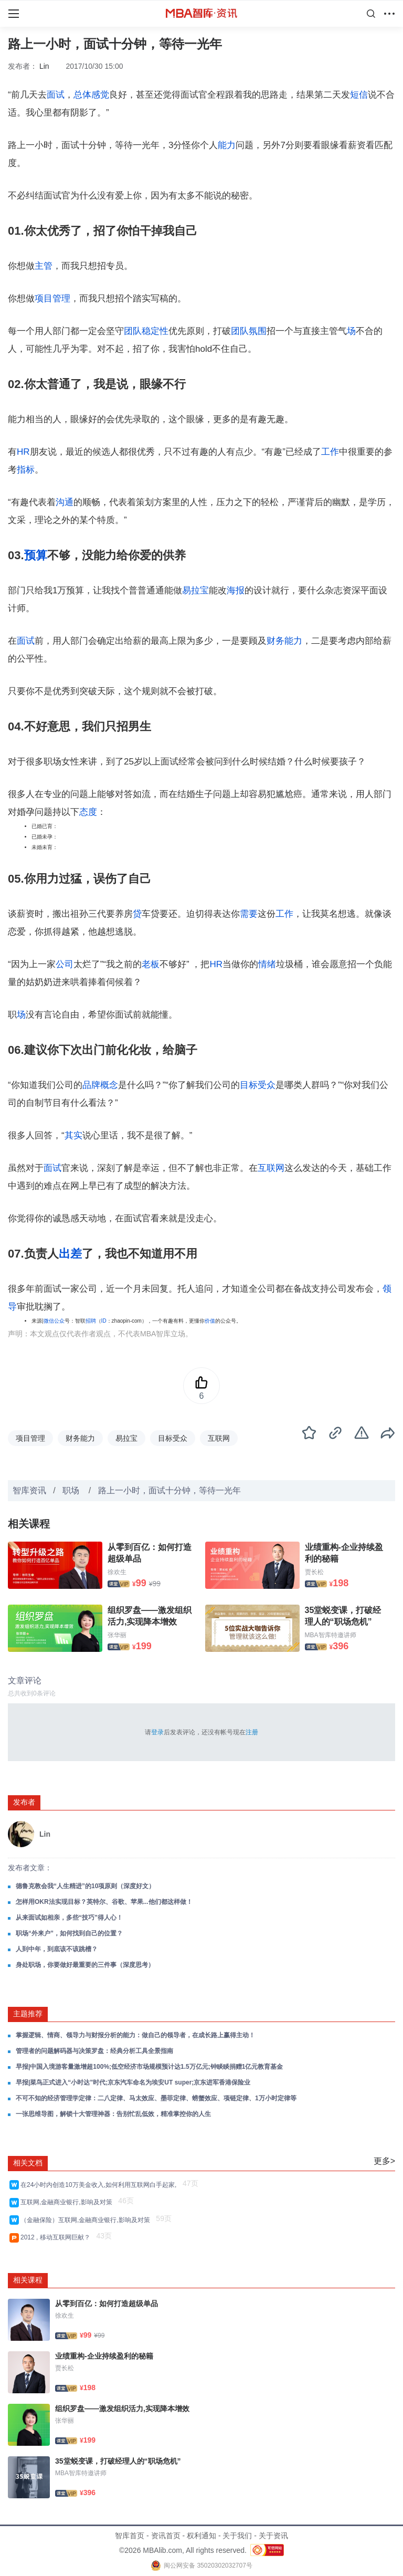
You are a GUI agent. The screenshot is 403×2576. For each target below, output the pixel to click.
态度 (88, 812)
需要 (249, 914)
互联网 (271, 1168)
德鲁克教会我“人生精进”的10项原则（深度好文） (85, 1886)
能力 (227, 145)
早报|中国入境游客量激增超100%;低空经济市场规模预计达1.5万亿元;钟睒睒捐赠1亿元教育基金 (149, 2066)
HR (23, 452)
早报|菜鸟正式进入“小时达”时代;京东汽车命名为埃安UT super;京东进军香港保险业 (133, 2082)
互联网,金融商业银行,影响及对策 (67, 2202)
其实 (73, 1135)
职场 (71, 1490)
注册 (252, 1732)
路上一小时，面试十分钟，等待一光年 (169, 1490)
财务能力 (284, 641)
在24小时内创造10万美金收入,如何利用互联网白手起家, (100, 2184)
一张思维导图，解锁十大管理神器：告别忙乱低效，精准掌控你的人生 (113, 2114)
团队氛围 (249, 331)
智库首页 (129, 2535)
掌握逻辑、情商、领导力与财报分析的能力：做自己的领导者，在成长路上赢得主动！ (135, 2035)
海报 (236, 590)
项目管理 (52, 298)
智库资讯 (29, 1490)
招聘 (91, 1321)
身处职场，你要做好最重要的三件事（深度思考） (85, 1964)
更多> (384, 2160)
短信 (359, 95)
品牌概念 (100, 1085)
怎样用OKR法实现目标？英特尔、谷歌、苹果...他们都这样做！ (104, 1901)
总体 (82, 95)
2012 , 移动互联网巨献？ (56, 2237)
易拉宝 (195, 590)
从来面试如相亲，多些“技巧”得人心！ (69, 1917)
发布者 (24, 1802)
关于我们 (237, 2535)
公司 (64, 964)
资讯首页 (166, 2535)
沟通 (64, 502)
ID (104, 1321)
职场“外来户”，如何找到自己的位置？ (69, 1933)
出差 (70, 1253)
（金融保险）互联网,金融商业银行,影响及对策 (86, 2220)
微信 (49, 1321)
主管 (43, 266)
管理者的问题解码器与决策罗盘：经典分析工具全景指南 (94, 2051)
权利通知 (201, 2535)
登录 (157, 1732)
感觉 (100, 95)
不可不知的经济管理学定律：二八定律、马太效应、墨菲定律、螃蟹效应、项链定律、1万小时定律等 (156, 2098)
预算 (35, 555)
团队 (133, 331)
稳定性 (155, 331)
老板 (151, 964)
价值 (210, 1321)
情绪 (267, 964)
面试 (56, 95)
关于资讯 (273, 2535)
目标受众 (257, 1085)
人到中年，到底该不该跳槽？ (57, 1949)
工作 (330, 452)
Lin (44, 66)
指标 (26, 470)
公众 (59, 1321)
